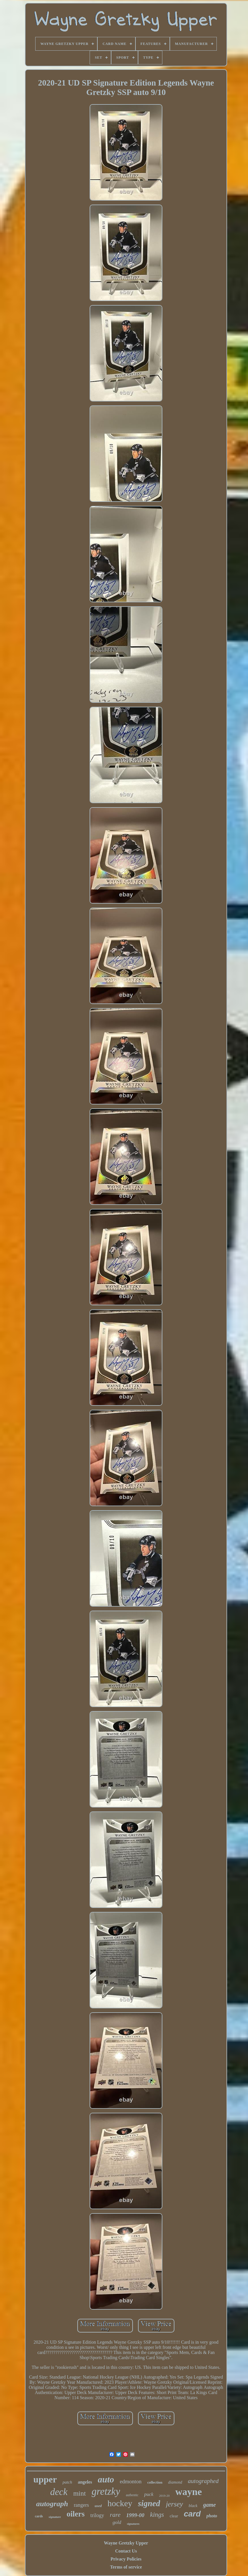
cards (39, 2516)
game (209, 2505)
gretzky (106, 2491)
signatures (133, 2523)
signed (149, 2503)
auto (106, 2479)
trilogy (97, 2515)
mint (79, 2493)
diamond (175, 2482)
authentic (132, 2495)
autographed (203, 2481)
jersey (174, 2504)
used (98, 2506)
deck (58, 2492)
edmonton (130, 2481)
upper (45, 2479)
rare (115, 2514)
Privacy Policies (126, 2559)
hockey (119, 2503)
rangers (81, 2505)
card (192, 2513)
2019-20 (164, 2495)
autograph (52, 2504)
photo (211, 2515)
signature (55, 2516)
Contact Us (126, 2551)
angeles (85, 2482)
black (193, 2506)
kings (157, 2514)
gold (117, 2522)
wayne (188, 2491)
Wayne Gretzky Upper (126, 2543)
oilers (76, 2514)
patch (67, 2482)
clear (174, 2516)
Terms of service (126, 2567)
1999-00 (135, 2515)
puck (148, 2494)
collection (154, 2482)
